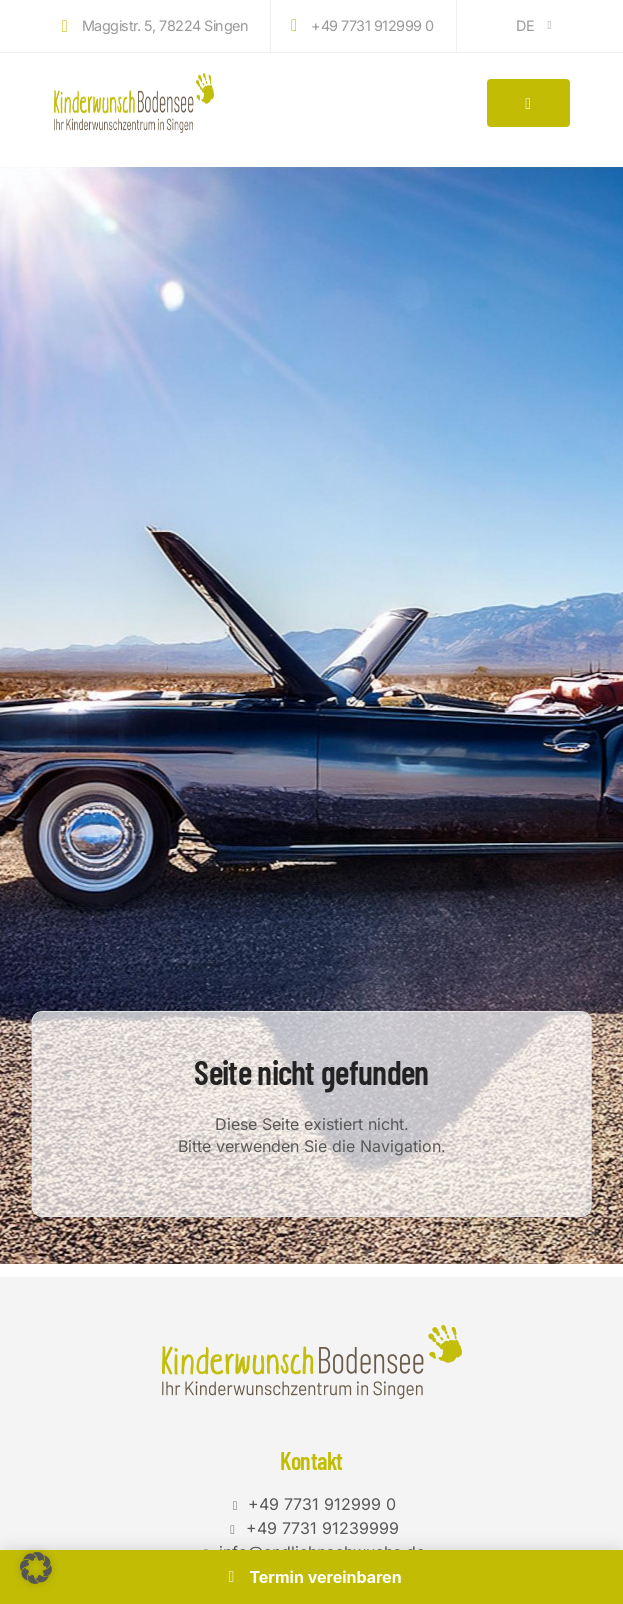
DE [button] (536, 25)
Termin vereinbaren (311, 1577)
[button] (36, 1568)
